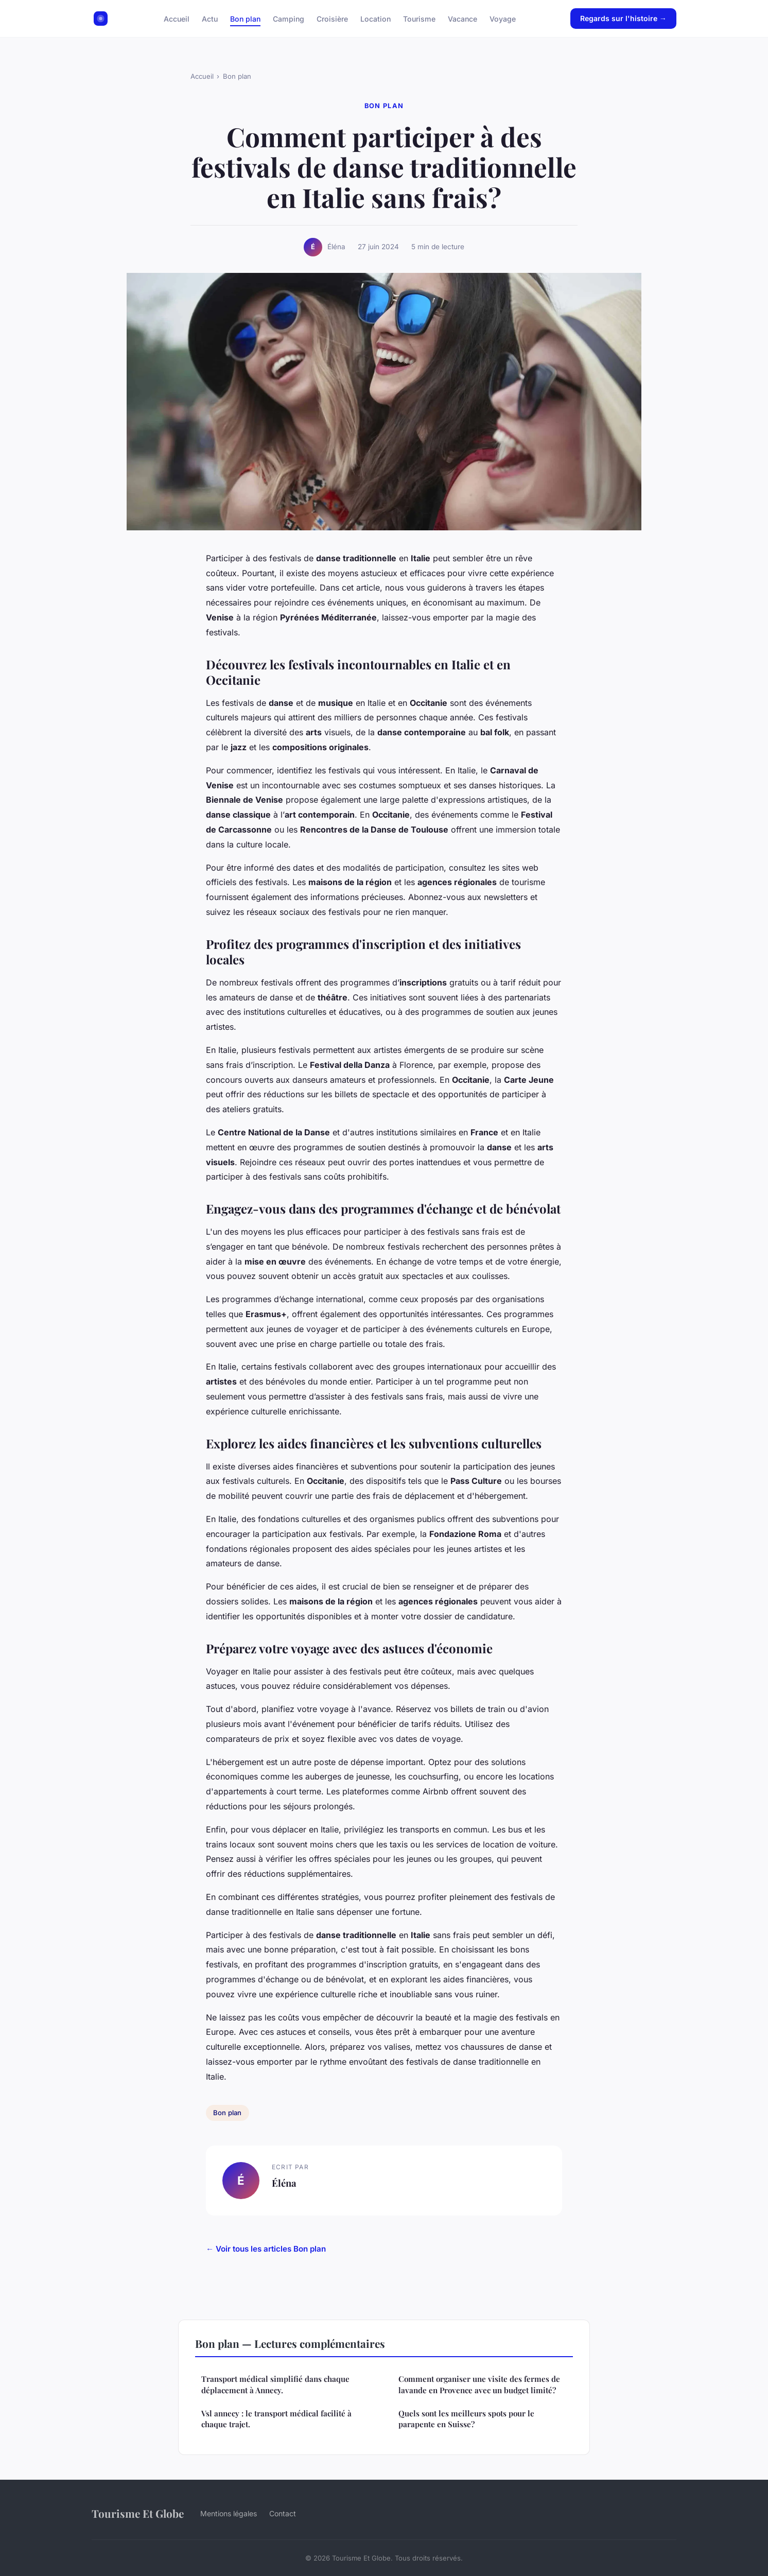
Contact (282, 2513)
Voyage (503, 18)
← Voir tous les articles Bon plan (266, 2249)
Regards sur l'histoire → (623, 18)
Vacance (462, 18)
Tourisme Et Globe (138, 2513)
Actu (210, 18)
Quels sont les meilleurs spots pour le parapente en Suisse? (466, 2418)
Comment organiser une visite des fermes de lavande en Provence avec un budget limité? (479, 2384)
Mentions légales (228, 2513)
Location (375, 18)
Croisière (332, 18)
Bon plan (245, 18)
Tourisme (419, 18)
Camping (288, 18)
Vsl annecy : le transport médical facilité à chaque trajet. (276, 2418)
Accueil (176, 18)
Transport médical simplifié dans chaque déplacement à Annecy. (275, 2384)
